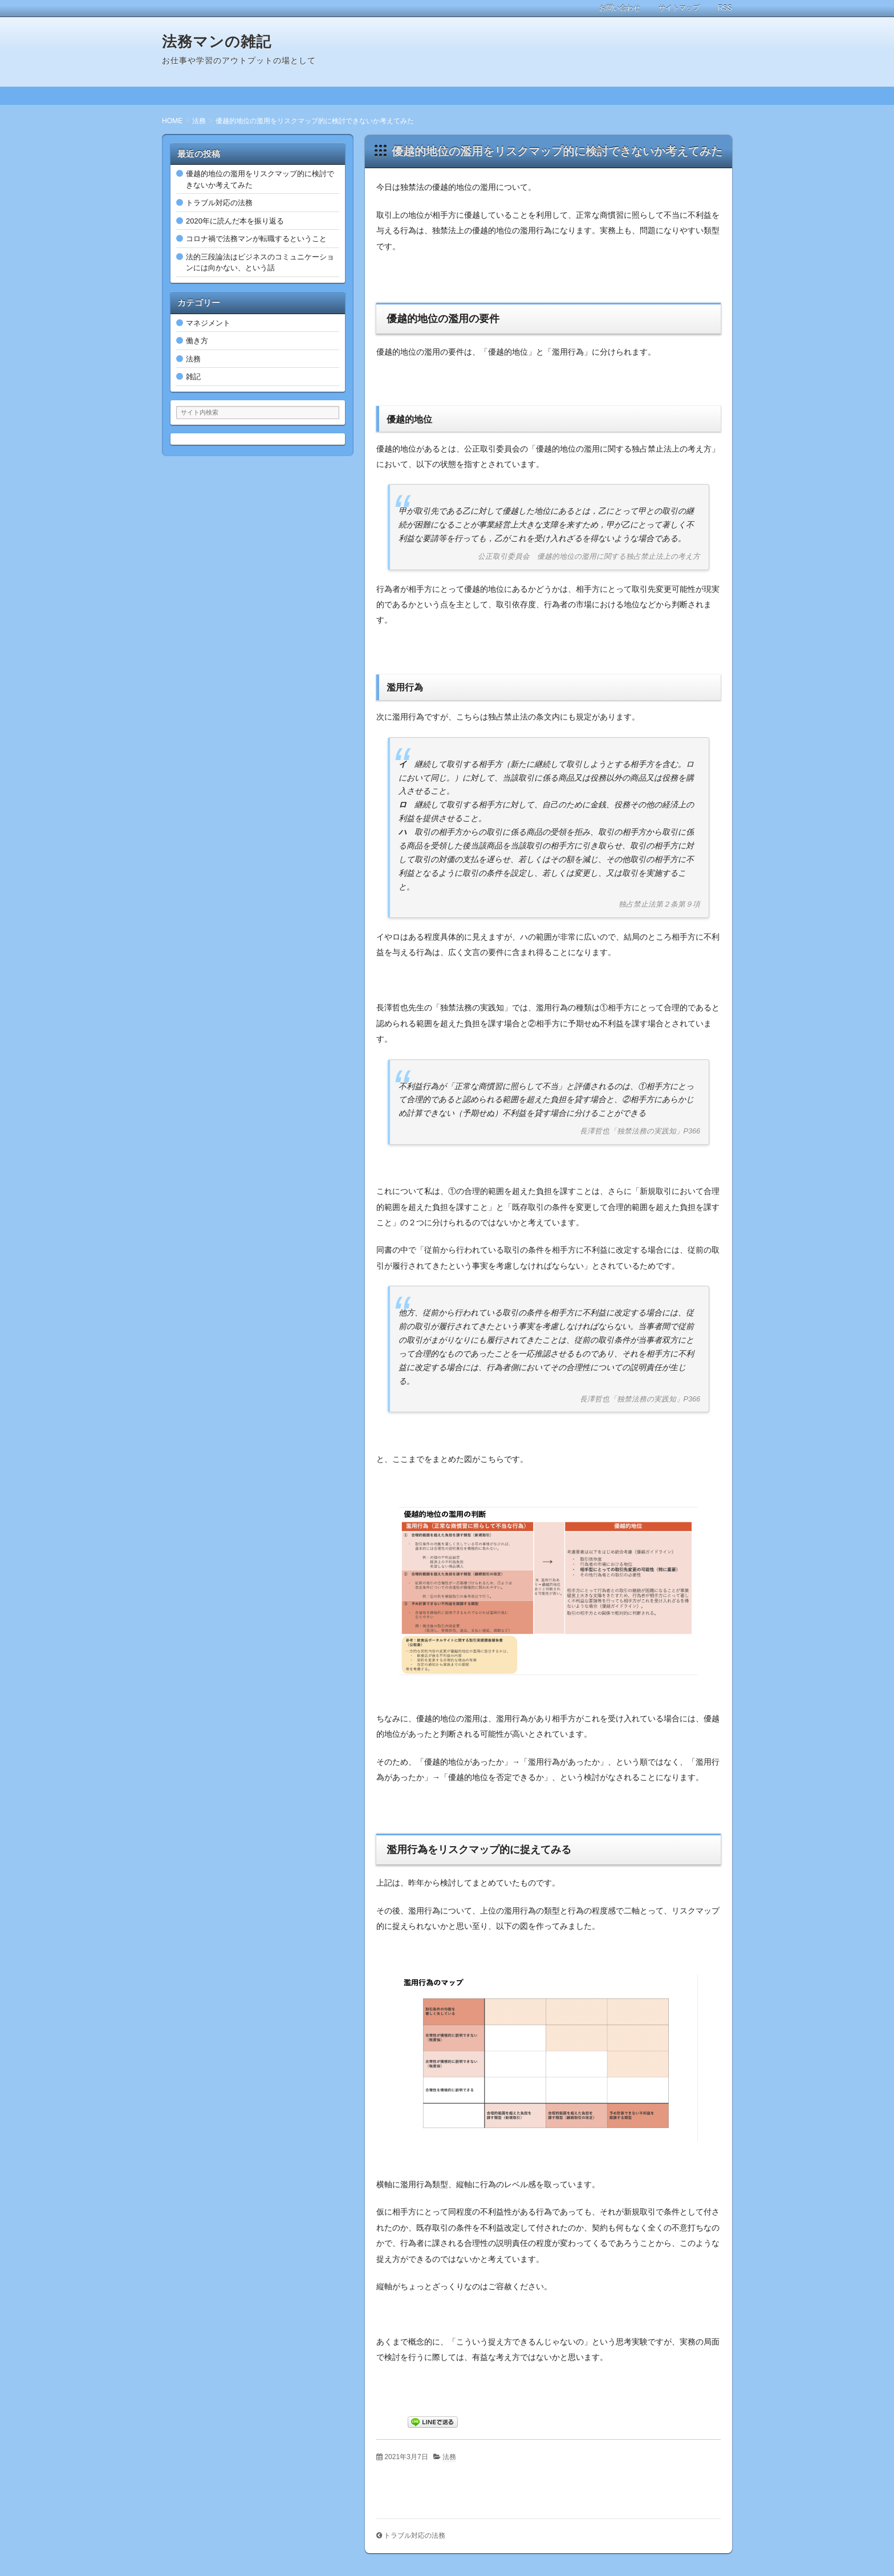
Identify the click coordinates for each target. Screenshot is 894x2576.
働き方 (197, 340)
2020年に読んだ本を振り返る (235, 221)
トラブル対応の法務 (414, 2536)
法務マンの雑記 (216, 41)
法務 (449, 2457)
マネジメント (208, 323)
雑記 (193, 376)
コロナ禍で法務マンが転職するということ (256, 238)
